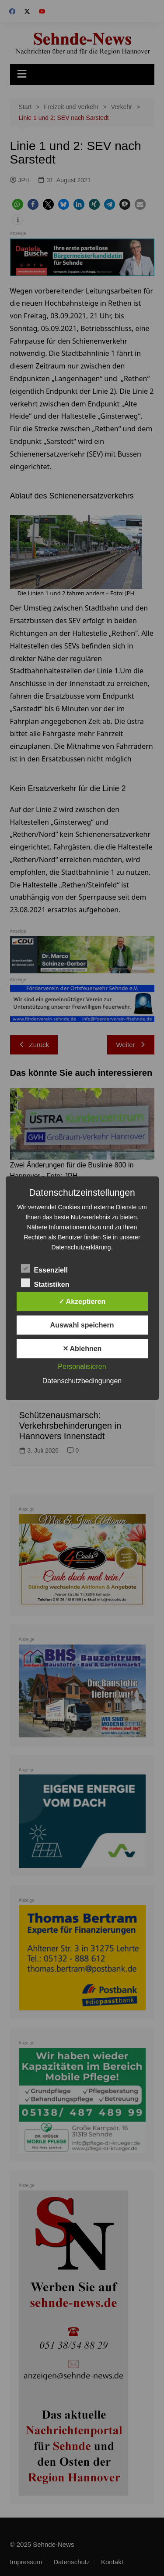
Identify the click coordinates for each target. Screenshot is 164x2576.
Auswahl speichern (82, 1324)
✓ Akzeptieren (82, 1301)
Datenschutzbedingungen (82, 1380)
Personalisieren (82, 1366)
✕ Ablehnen (82, 1348)
